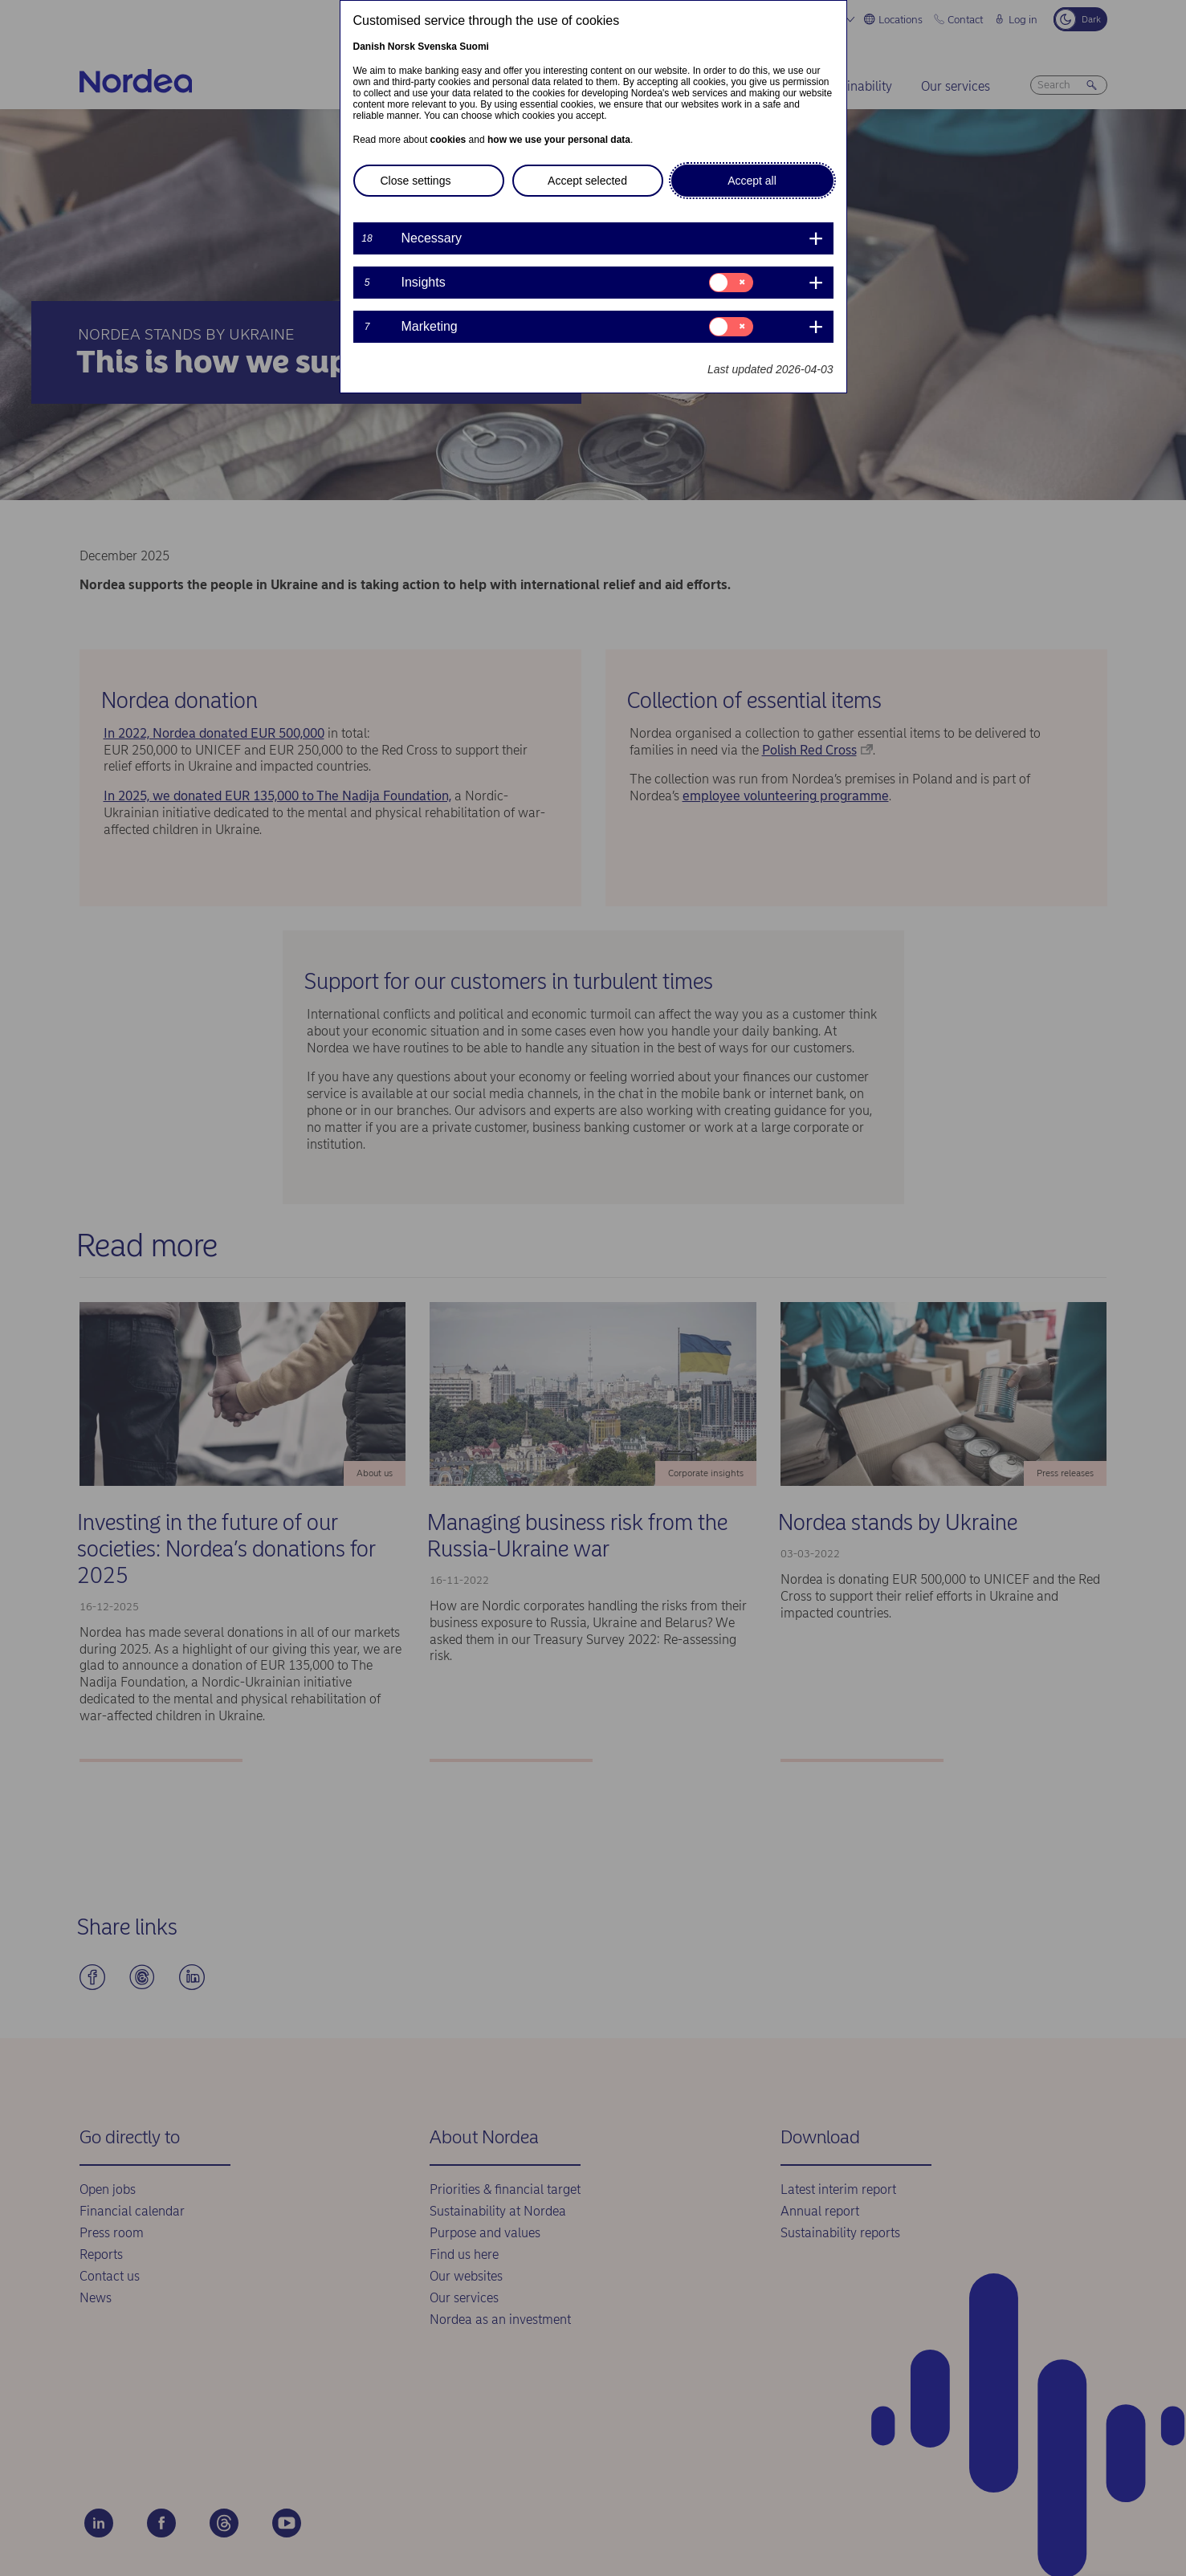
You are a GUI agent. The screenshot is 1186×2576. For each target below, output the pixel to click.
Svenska (437, 46)
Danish (369, 46)
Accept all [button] (751, 180)
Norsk (401, 46)
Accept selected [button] (587, 180)
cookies (448, 139)
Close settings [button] (416, 180)
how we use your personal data (558, 139)
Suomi (474, 46)
